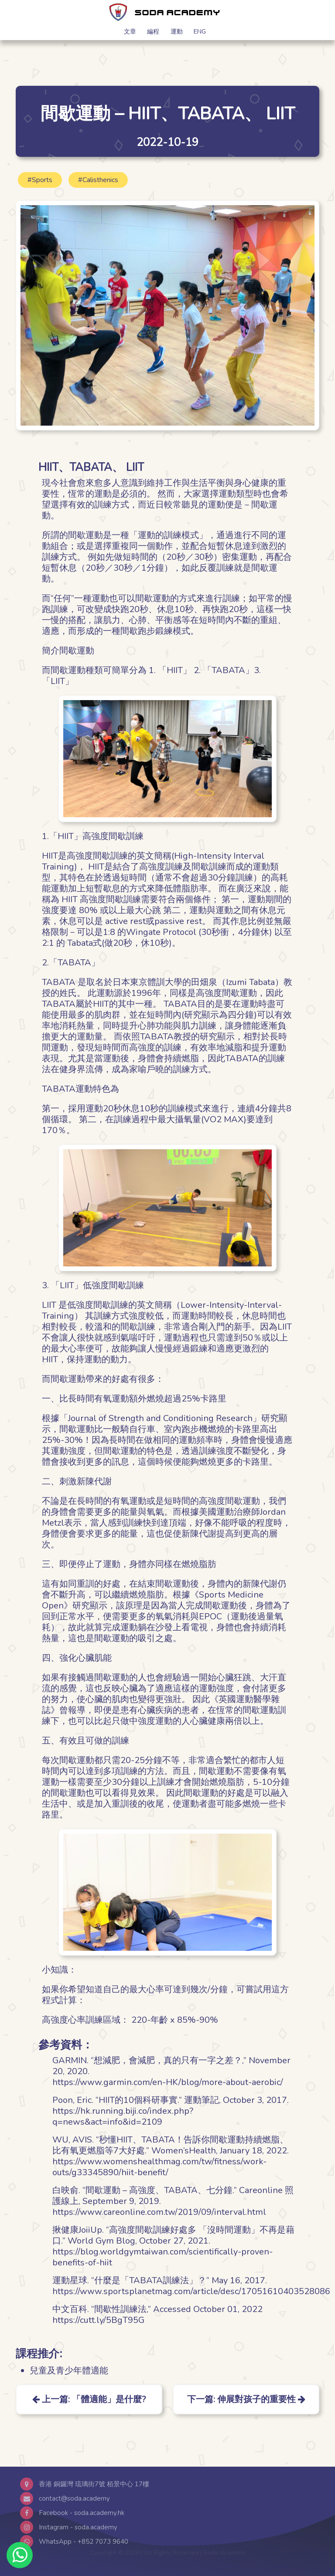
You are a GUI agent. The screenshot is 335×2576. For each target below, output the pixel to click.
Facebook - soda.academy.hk (81, 2512)
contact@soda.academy (74, 2498)
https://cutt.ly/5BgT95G (98, 2320)
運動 (177, 31)
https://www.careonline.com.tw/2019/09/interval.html (159, 2212)
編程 (153, 31)
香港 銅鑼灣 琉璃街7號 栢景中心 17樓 (94, 2484)
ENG (200, 31)
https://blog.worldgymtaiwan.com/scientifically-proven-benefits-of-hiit (162, 2257)
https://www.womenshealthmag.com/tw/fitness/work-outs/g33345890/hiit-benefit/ (159, 2167)
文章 (130, 31)
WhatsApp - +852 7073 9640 (83, 2541)
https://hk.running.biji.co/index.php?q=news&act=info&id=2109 (122, 2116)
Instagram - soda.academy (78, 2527)
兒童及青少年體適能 (69, 2370)
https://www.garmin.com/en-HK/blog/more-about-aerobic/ (167, 2082)
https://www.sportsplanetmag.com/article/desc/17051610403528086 (191, 2291)
